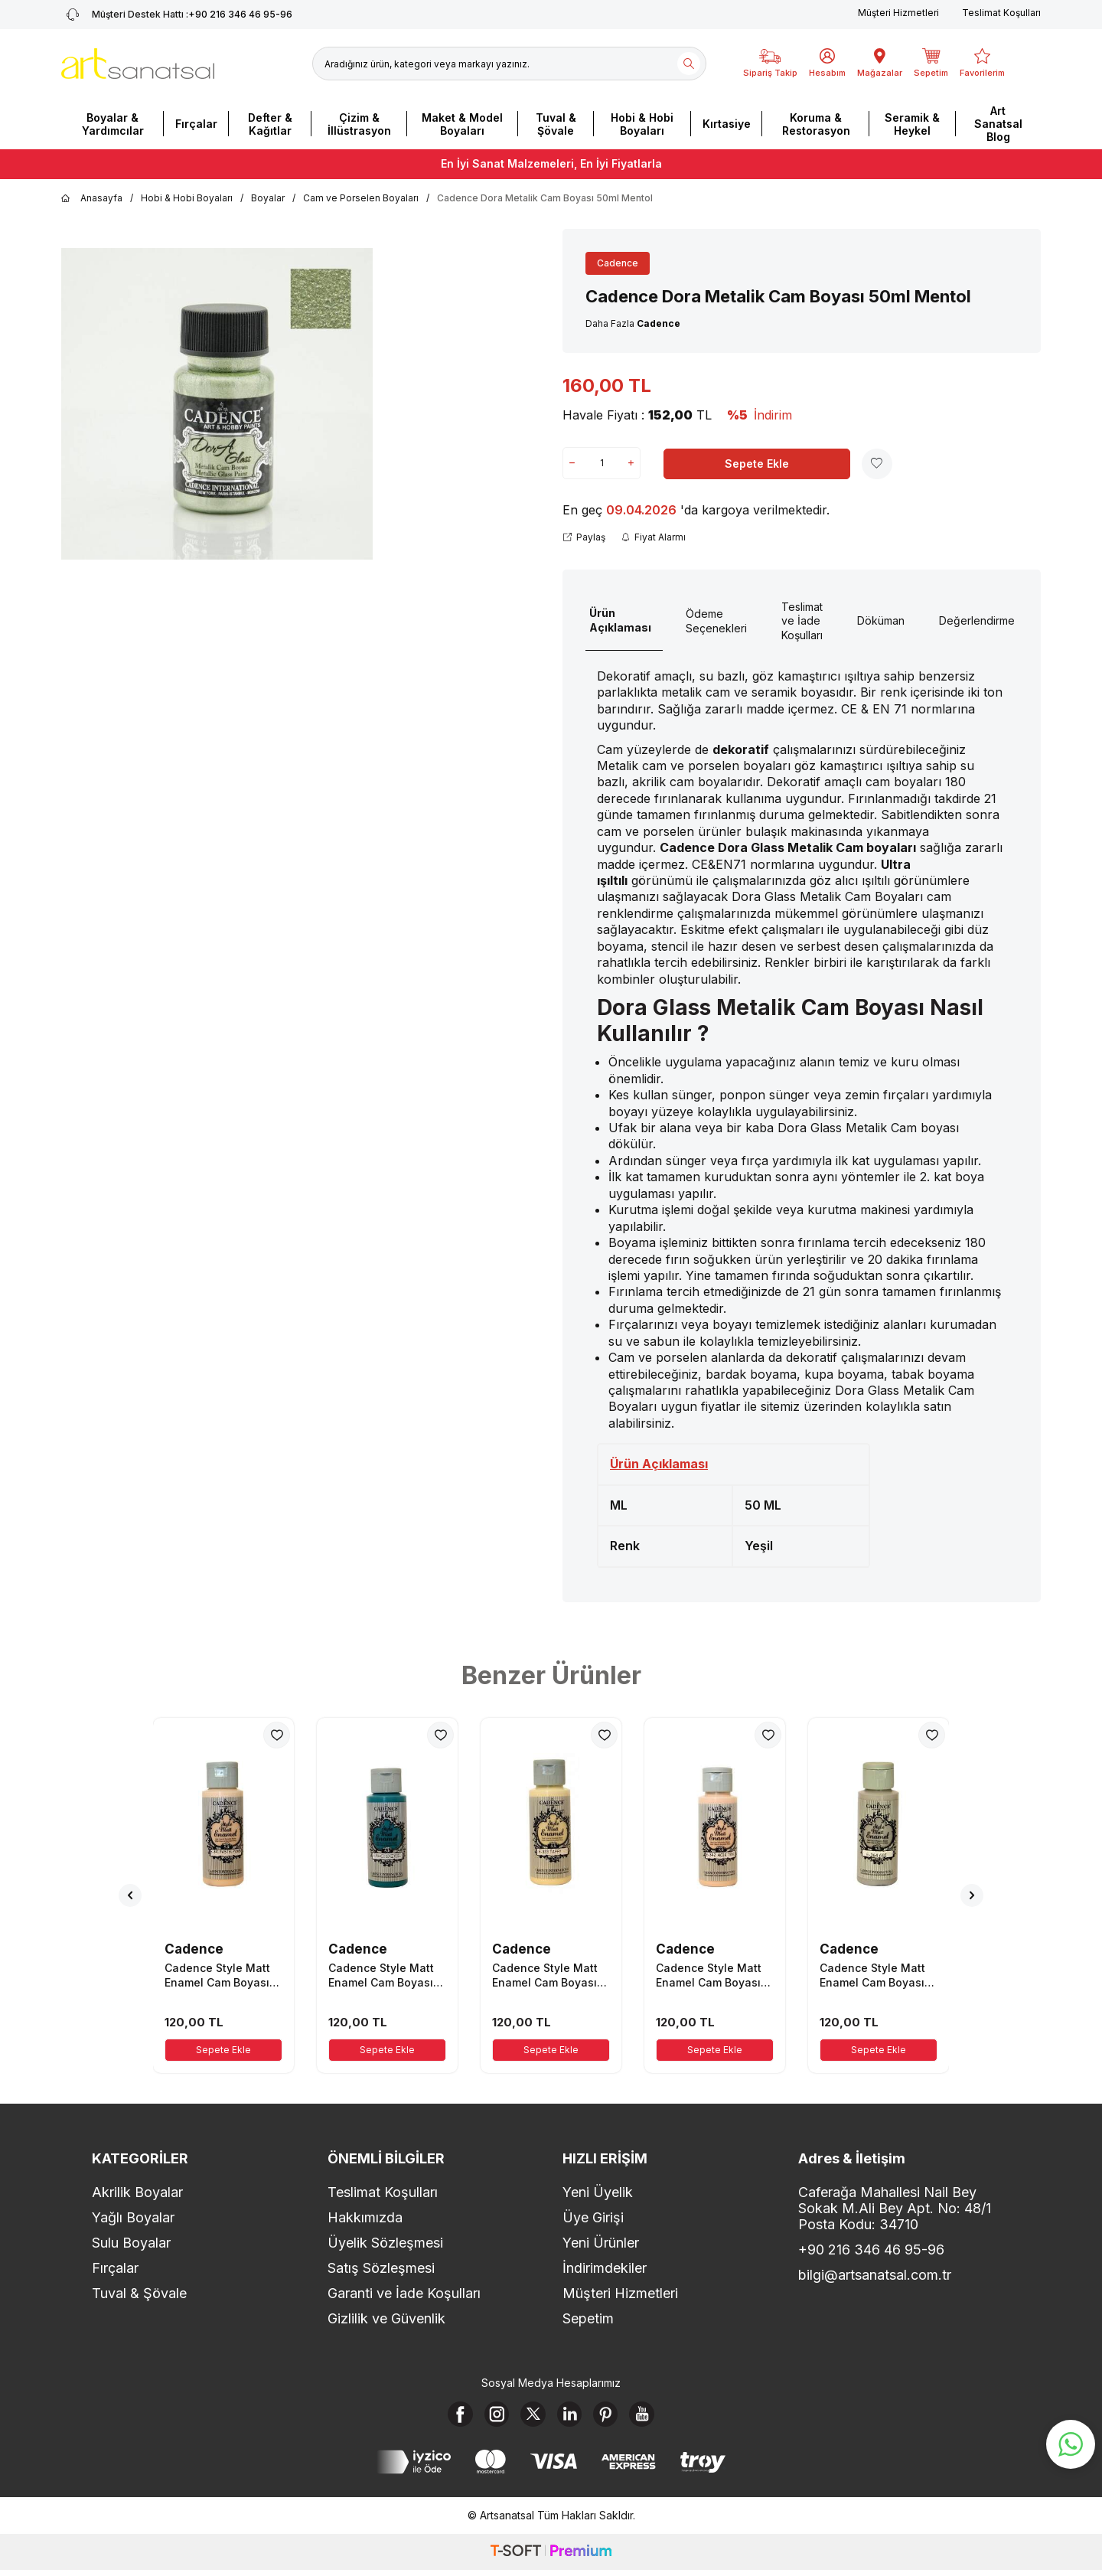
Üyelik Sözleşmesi (385, 2243)
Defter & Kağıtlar (270, 124)
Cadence (617, 263)
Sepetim (588, 2318)
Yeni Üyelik (597, 2192)
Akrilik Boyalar (137, 2192)
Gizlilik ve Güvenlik (386, 2318)
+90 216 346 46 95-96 (871, 2249)
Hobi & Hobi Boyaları (642, 124)
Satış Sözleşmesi (381, 2268)
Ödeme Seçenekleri (716, 621)
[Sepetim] (931, 63)
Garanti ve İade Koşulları (404, 2293)
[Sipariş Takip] (770, 63)
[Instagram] (488, 2416)
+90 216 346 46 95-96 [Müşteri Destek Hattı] (176, 14)
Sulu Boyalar (131, 2243)
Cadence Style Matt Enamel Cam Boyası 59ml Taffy (545, 1975)
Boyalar (268, 198)
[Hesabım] (827, 63)
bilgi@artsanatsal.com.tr (874, 2275)
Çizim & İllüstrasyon (359, 124)
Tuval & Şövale (556, 124)
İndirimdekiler (604, 2268)
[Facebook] (446, 2416)
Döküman (881, 620)
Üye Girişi (593, 2217)
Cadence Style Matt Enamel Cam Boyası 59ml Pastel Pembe (217, 1975)
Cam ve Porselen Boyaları (361, 198)
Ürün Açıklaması (620, 620)
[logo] (137, 64)
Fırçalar (196, 123)
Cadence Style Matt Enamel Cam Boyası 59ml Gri (872, 1975)
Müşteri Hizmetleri (898, 12)
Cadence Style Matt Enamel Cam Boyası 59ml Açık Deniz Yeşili (386, 1975)
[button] (130, 1895)
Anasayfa (91, 198)
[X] (530, 2416)
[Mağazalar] (879, 63)
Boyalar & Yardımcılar (113, 124)
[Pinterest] (614, 2416)
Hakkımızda (365, 2217)
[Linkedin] (572, 2416)
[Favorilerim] (982, 63)
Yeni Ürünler (600, 2243)
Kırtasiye (727, 123)
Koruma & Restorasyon (816, 124)
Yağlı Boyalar (133, 2217)
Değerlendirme (977, 620)
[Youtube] (656, 2416)
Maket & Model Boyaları (462, 124)
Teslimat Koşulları (1001, 12)
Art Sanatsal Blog (998, 123)
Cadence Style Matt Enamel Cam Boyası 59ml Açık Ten (708, 1975)
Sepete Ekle (757, 463)
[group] (217, 404)
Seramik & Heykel (912, 124)
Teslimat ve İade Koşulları (802, 621)
